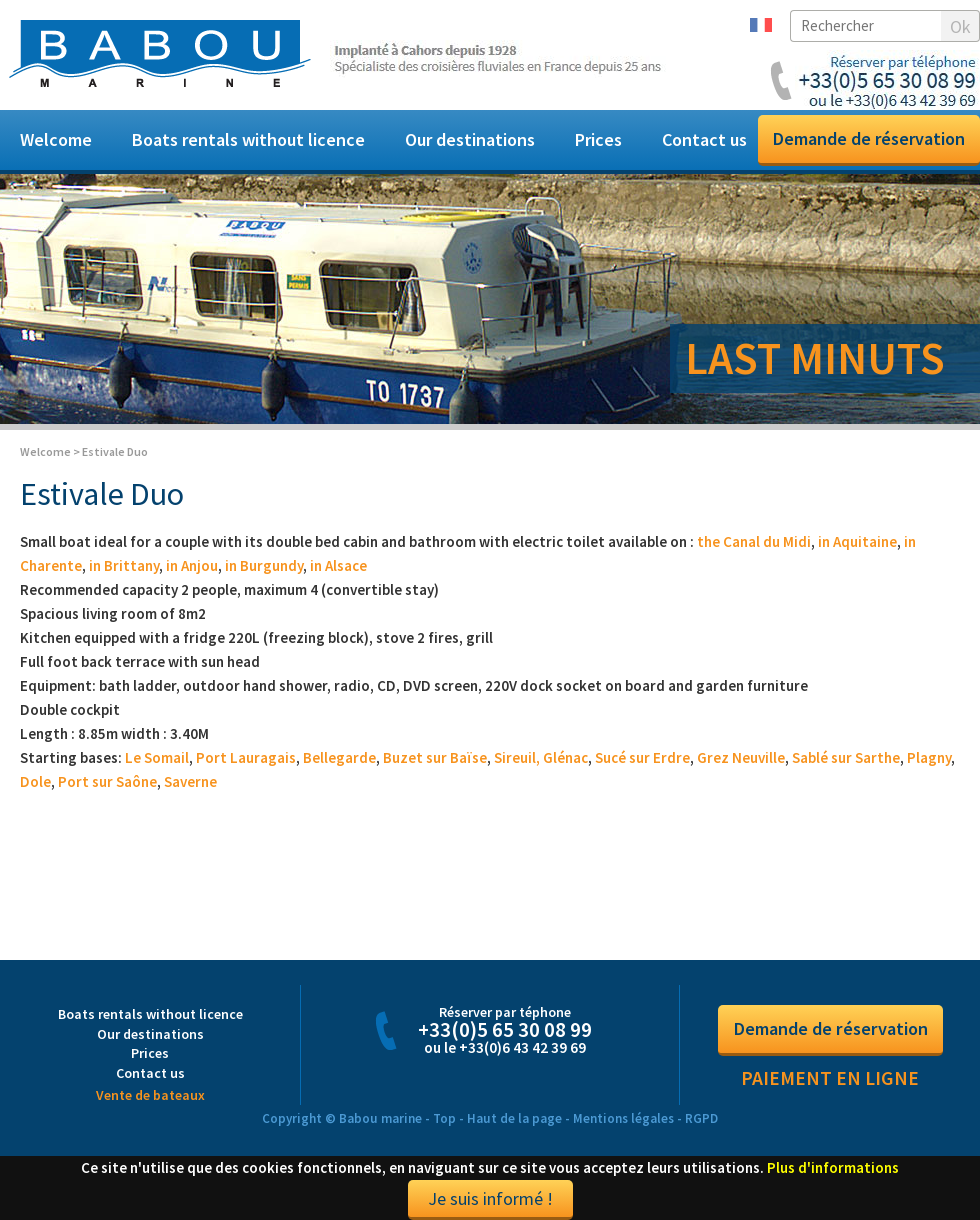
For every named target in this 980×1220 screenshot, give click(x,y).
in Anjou (192, 565)
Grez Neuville (741, 757)
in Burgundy (264, 565)
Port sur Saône (107, 781)
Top (444, 1118)
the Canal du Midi (754, 541)
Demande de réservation (869, 138)
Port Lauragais (246, 757)
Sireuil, (517, 757)
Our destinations (470, 139)
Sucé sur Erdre (642, 757)
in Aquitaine (857, 541)
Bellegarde (339, 757)
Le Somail (157, 757)
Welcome (56, 139)
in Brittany (124, 565)
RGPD (701, 1118)
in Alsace (338, 565)
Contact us (704, 139)
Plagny (929, 757)
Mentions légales (623, 1118)
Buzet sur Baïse (435, 757)
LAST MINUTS (815, 358)
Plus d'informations (833, 1167)
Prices (598, 139)
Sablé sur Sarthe (846, 757)
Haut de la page (514, 1118)
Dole (35, 781)
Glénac (565, 757)
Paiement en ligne (830, 1078)
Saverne (190, 781)
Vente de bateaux (150, 1095)
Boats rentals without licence (248, 139)
